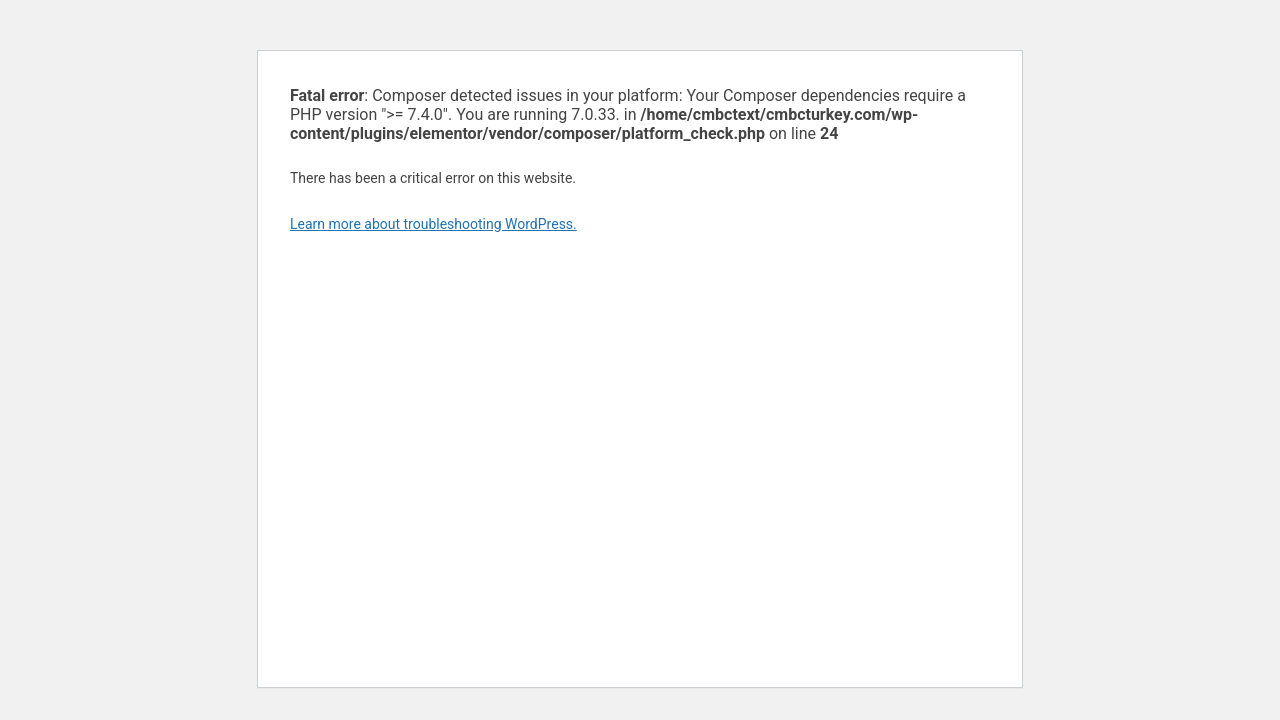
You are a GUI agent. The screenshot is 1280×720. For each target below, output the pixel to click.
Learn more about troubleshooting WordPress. (433, 224)
